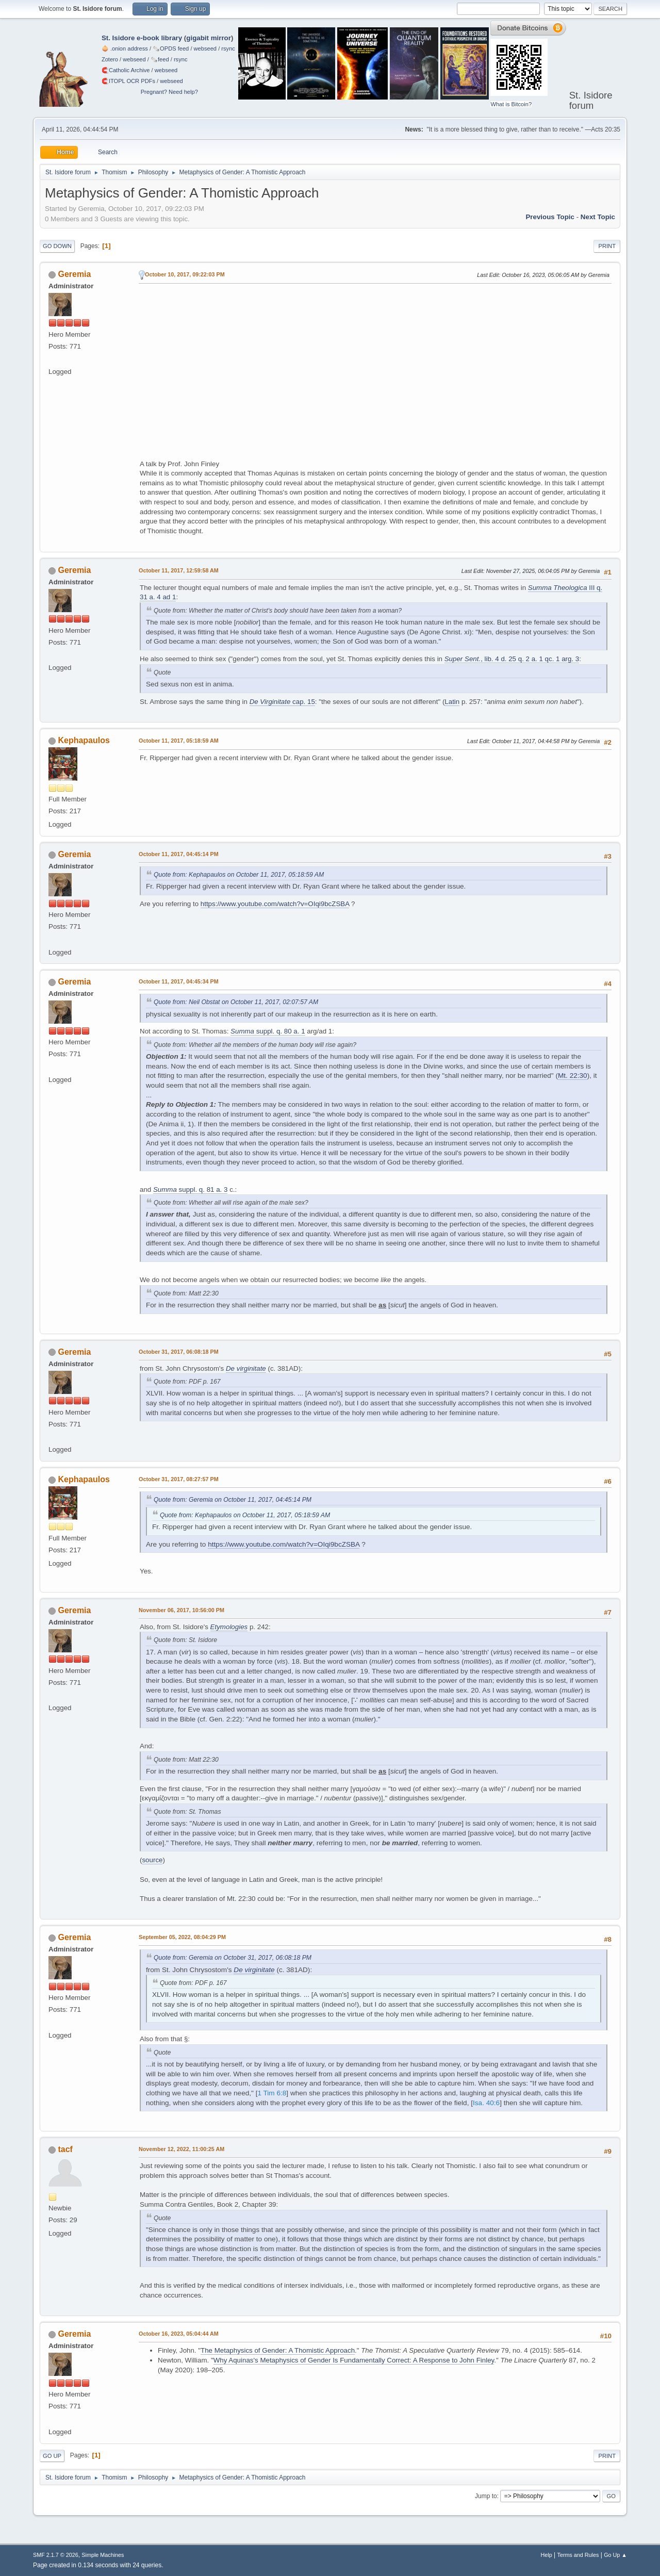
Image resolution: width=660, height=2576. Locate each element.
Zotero (110, 59)
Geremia (74, 274)
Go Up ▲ (615, 2555)
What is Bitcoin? (511, 104)
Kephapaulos (83, 740)
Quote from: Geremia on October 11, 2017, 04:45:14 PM (232, 1499)
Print (607, 246)
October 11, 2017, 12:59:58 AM (179, 570)
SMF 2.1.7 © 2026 (55, 2555)
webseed (205, 48)
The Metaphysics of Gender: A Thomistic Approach (278, 2350)
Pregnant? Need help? (169, 92)
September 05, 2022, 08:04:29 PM (182, 1937)
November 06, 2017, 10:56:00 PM (181, 1610)
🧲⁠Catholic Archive (126, 70)
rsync (228, 48)
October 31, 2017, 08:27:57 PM (179, 1479)
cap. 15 (282, 701)
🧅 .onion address (125, 48)
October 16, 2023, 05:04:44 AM (179, 2334)
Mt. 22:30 (572, 1075)
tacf (65, 2149)
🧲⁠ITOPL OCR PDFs (128, 81)
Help (546, 2555)
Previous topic (549, 217)
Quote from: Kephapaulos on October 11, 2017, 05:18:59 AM (239, 874)
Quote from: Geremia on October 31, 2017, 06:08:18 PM (232, 1957)
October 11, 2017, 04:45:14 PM (179, 854)
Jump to (486, 2496)
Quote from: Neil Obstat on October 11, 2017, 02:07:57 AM (236, 1002)
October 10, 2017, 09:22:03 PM (185, 274)
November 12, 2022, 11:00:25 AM (181, 2149)
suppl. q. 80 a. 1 (267, 1031)
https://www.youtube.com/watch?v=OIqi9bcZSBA (275, 904)
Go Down (57, 246)
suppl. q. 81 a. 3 (190, 1189)
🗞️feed (160, 59)
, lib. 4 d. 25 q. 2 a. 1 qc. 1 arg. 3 (512, 659)
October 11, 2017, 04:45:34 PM (179, 981)
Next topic (598, 217)
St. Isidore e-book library (142, 38)
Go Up (52, 2456)
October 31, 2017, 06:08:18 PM (179, 1352)
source (152, 1860)
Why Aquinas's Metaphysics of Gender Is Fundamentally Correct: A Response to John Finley (353, 2360)
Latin (451, 701)
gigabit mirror (208, 38)
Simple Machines (102, 2555)
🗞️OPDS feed (171, 48)
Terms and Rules (578, 2555)
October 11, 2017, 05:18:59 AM (179, 740)
